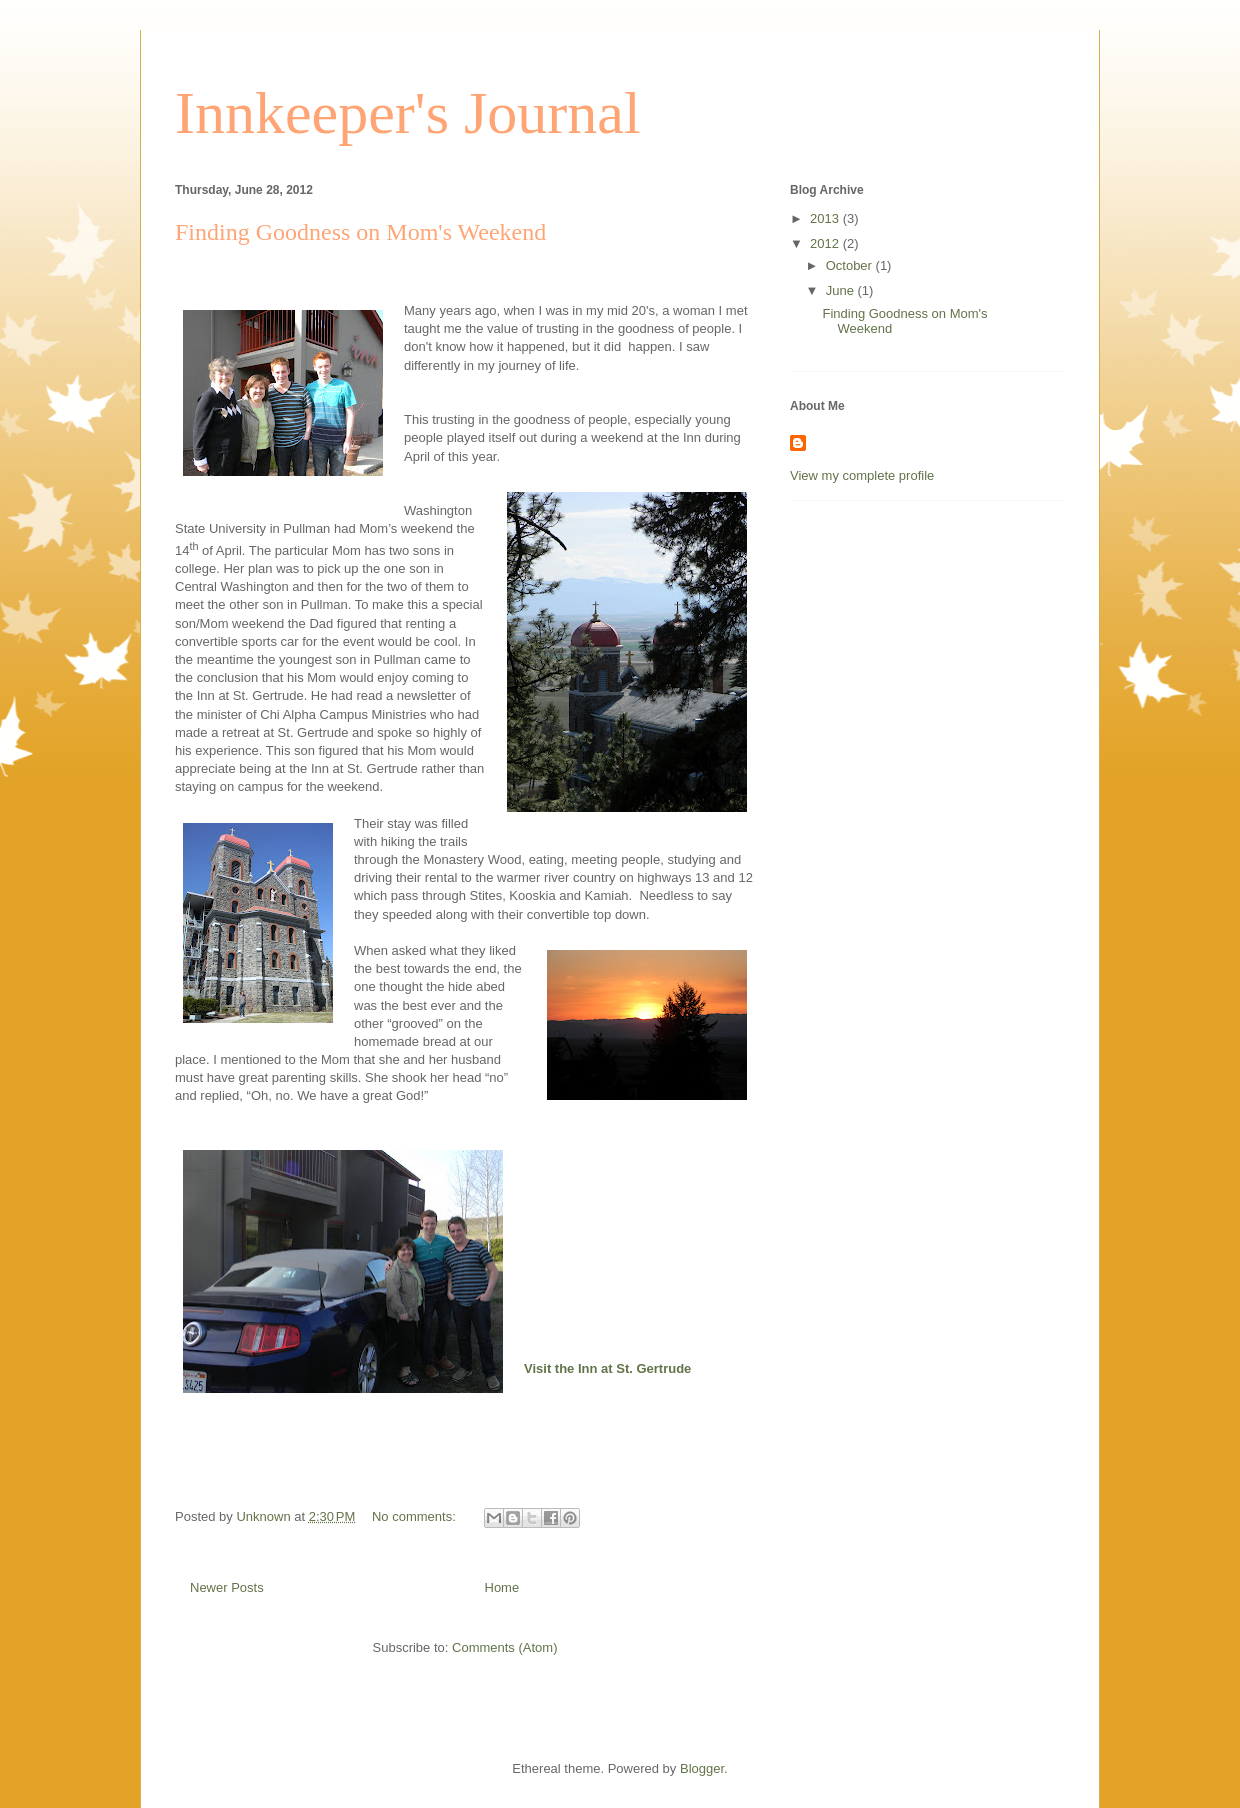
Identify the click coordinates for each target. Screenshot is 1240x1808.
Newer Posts (227, 1587)
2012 (826, 243)
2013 (826, 218)
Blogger (702, 1768)
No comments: (415, 1516)
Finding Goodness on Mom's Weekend (360, 232)
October (851, 265)
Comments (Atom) (504, 1647)
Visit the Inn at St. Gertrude (607, 1368)
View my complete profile (862, 475)
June (842, 290)
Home (502, 1587)
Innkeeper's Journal (408, 113)
